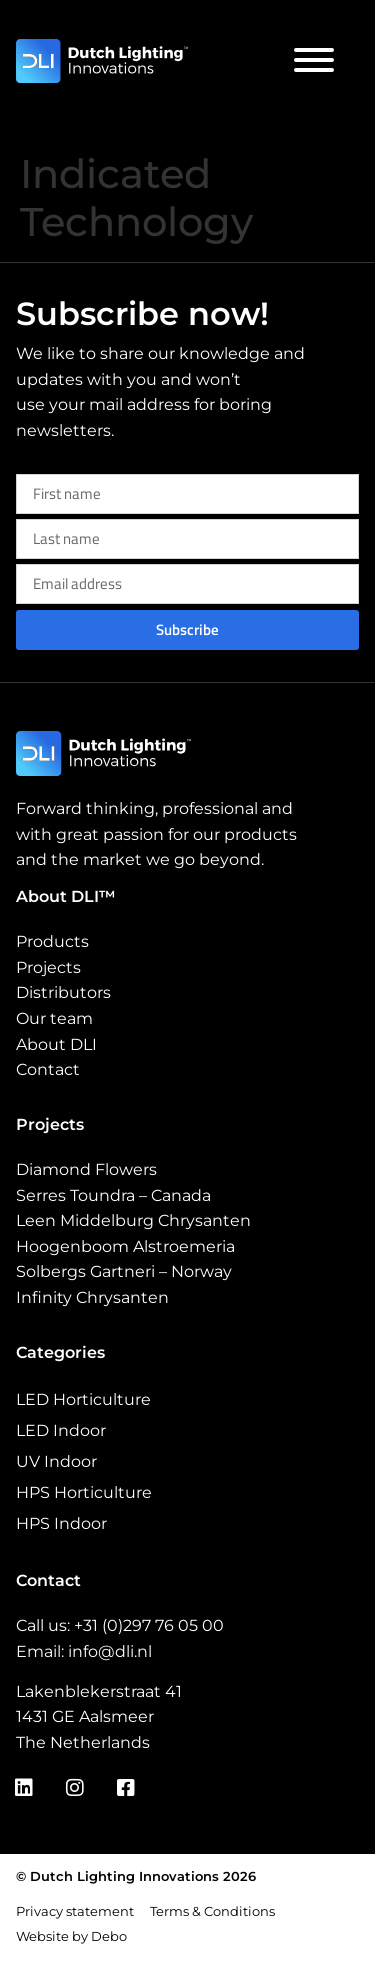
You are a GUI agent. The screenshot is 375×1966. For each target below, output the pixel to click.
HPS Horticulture (84, 1492)
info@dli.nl (110, 1651)
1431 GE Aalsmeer (85, 1716)
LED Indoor (61, 1430)
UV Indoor (56, 1461)
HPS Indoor (61, 1523)
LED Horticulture (83, 1399)
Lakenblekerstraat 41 (99, 1691)
